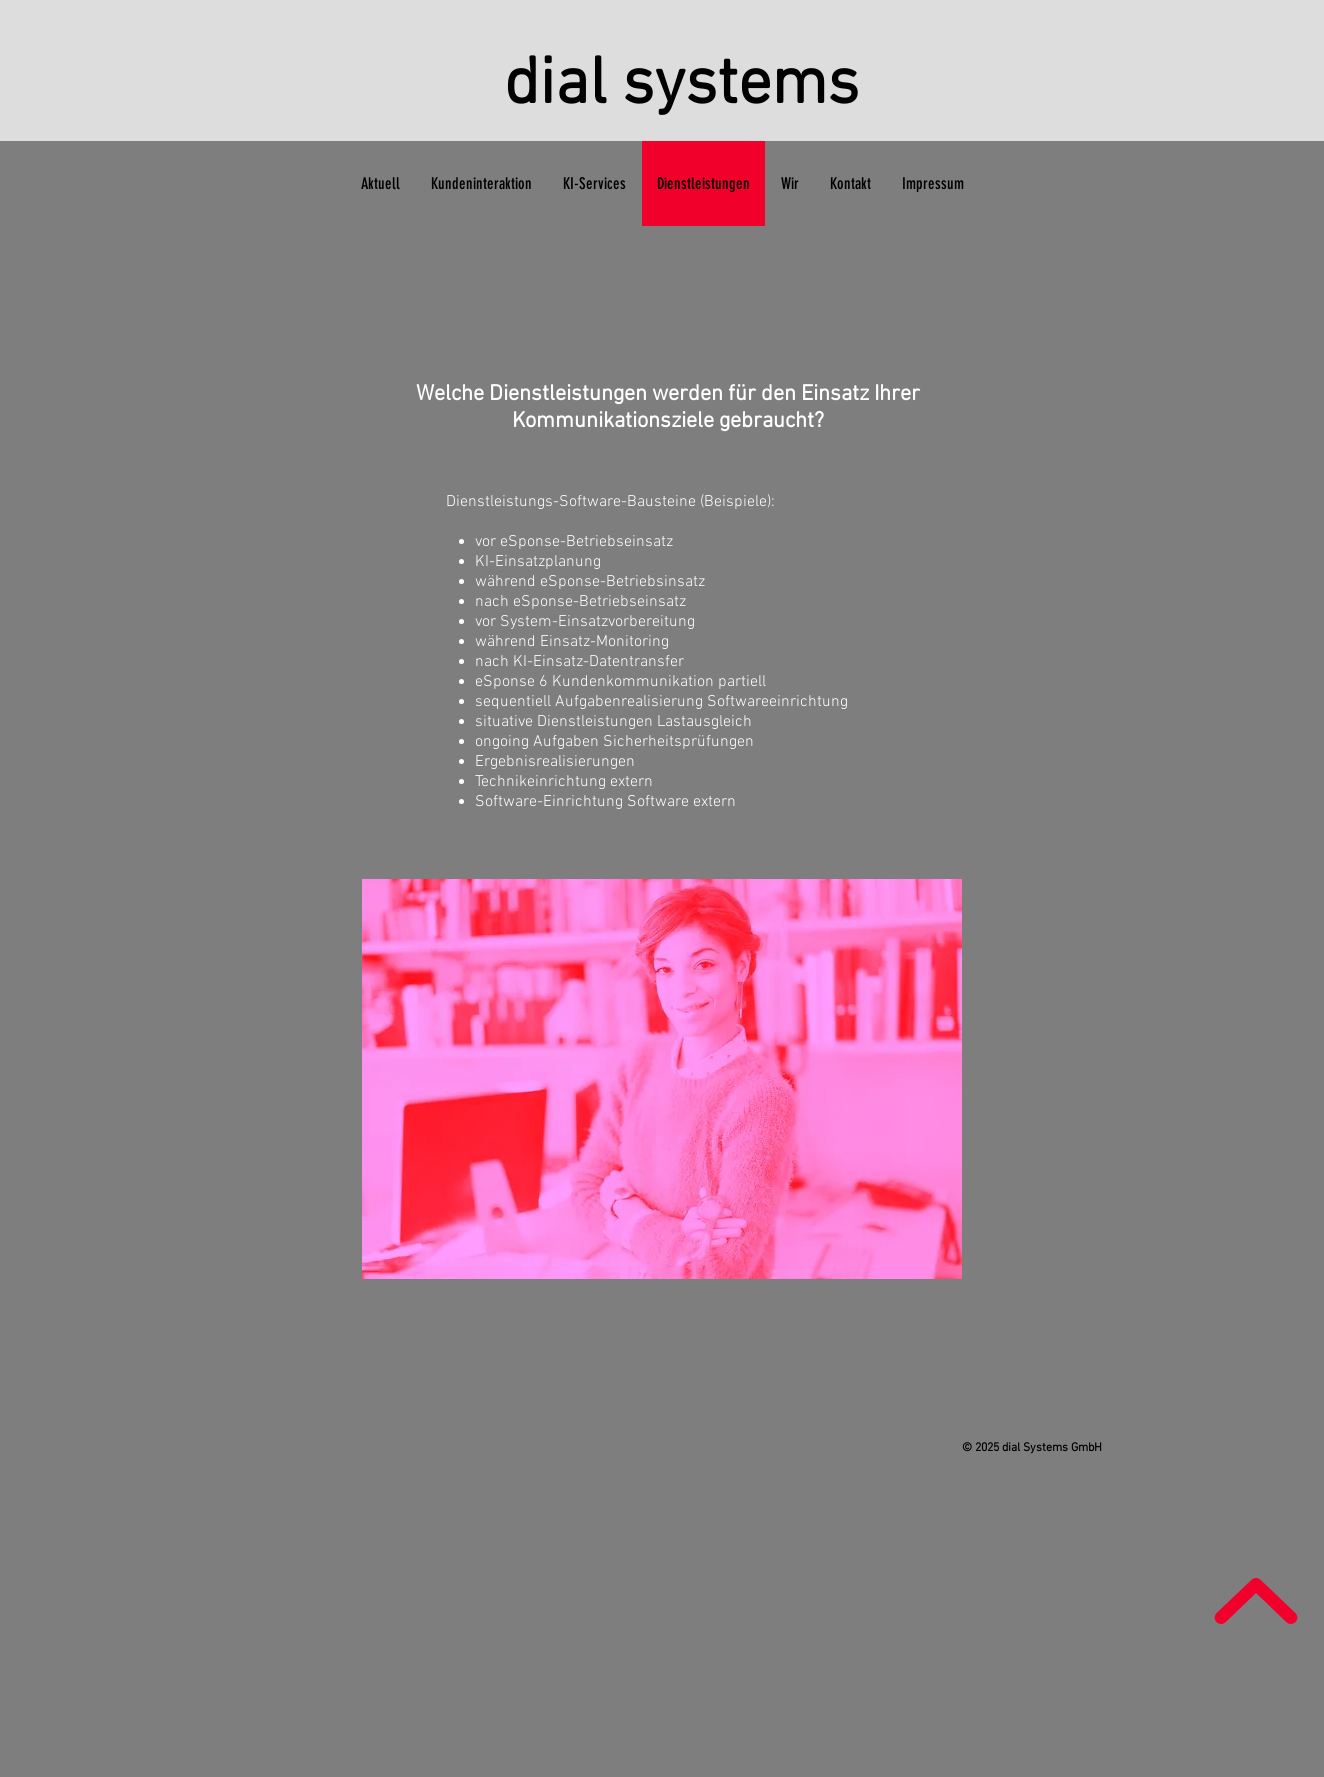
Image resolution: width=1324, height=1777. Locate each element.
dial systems (681, 86)
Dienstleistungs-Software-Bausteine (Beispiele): (610, 502)
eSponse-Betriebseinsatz (599, 602)
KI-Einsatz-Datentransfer (598, 662)
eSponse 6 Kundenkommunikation (594, 682)
